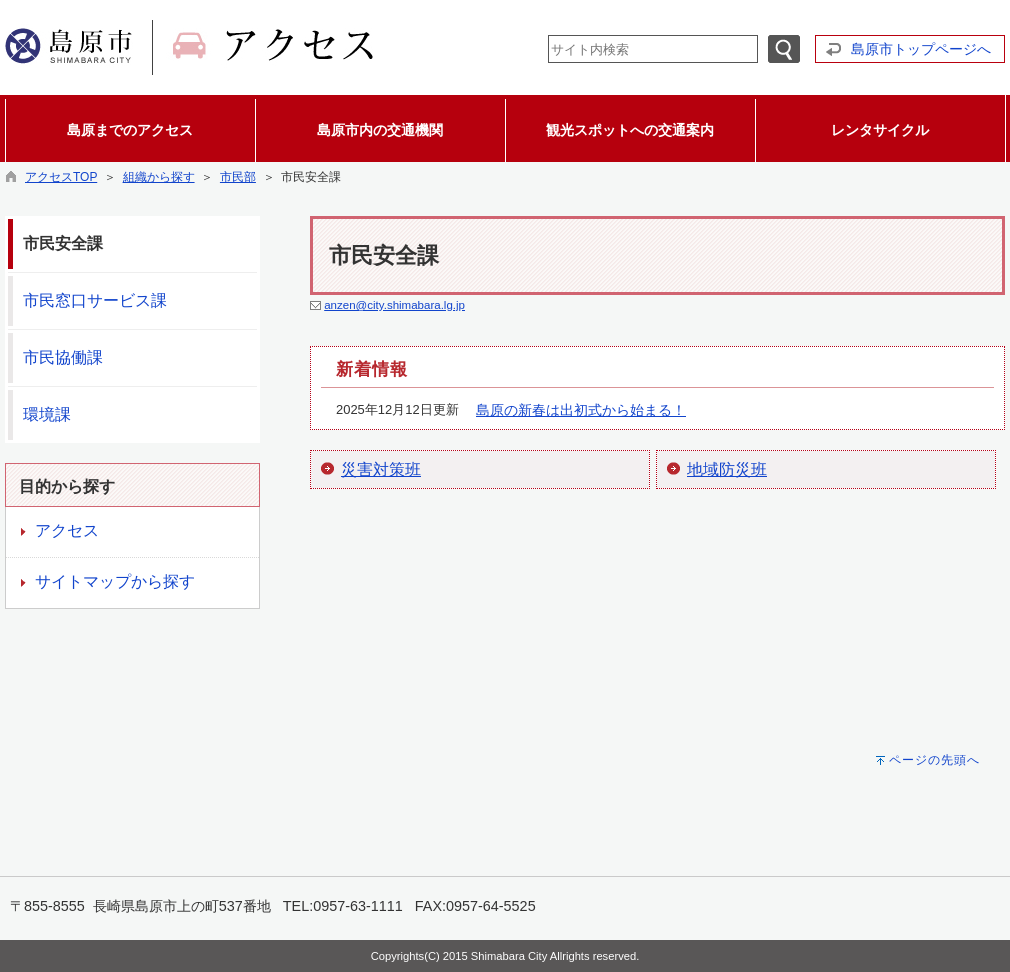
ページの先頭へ (934, 760)
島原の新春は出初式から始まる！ (581, 410)
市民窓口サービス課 (95, 300)
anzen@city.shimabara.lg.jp (394, 305)
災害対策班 (381, 469)
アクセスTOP (61, 177)
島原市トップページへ (921, 49)
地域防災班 (727, 469)
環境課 (47, 414)
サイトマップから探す (115, 581)
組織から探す (159, 177)
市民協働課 (63, 357)
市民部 (238, 177)
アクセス (67, 530)
